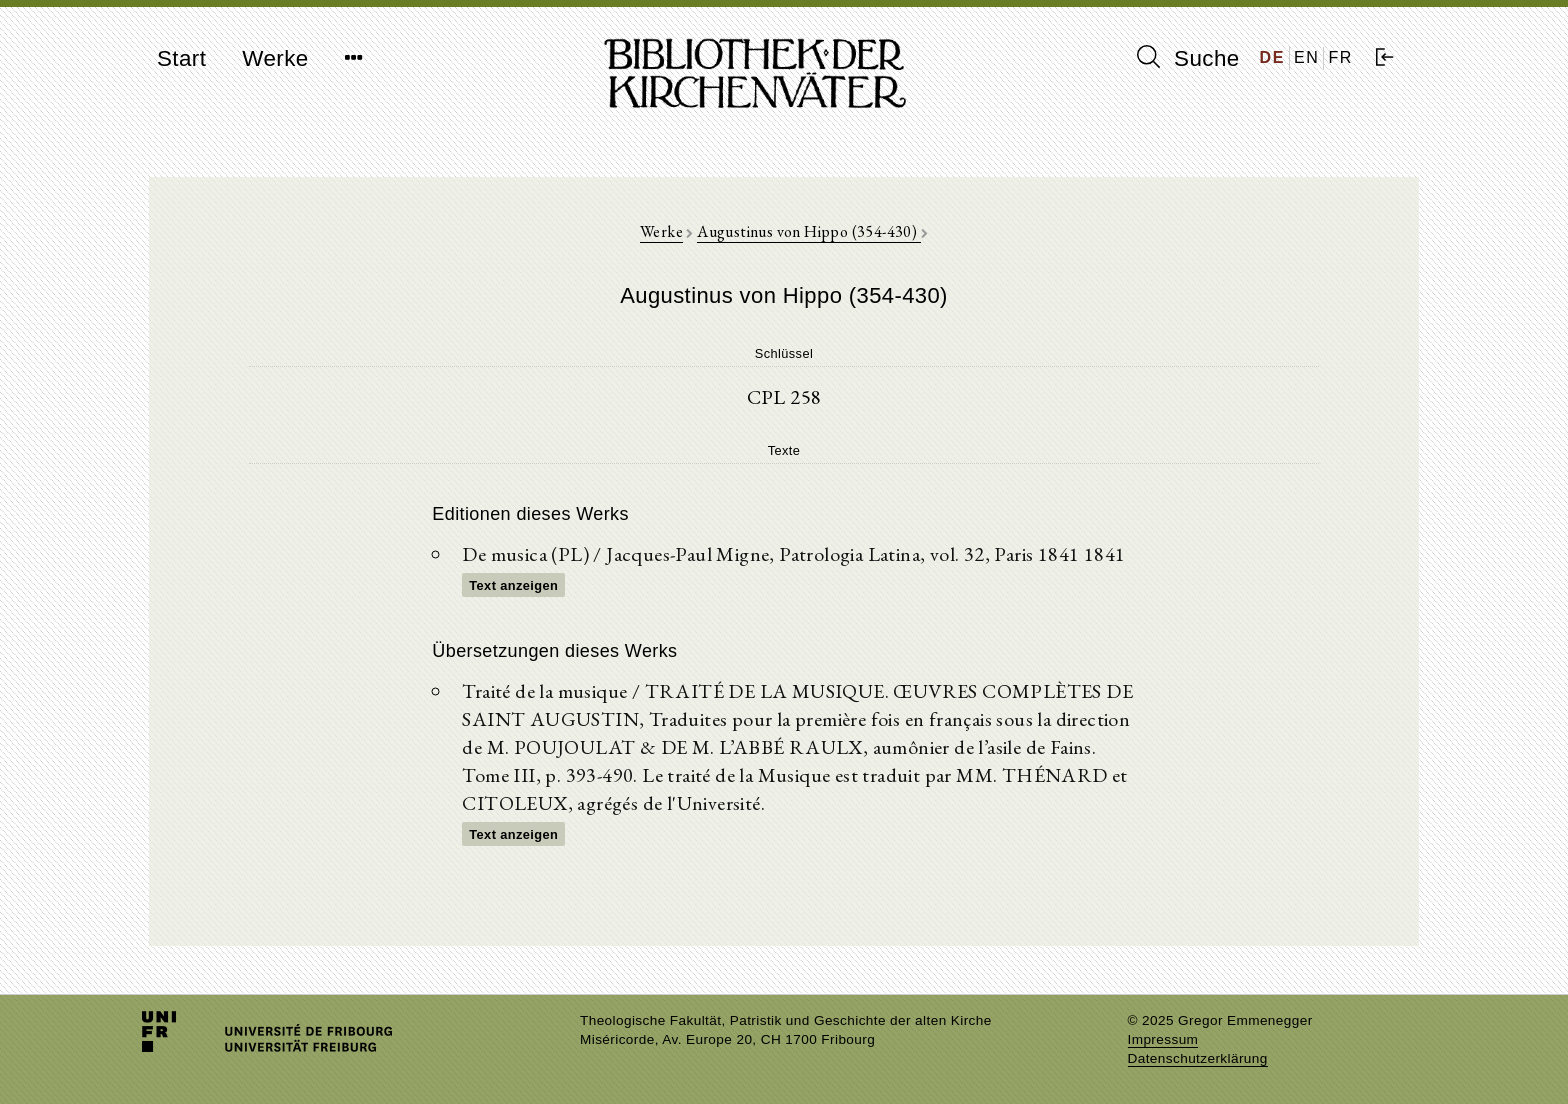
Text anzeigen (513, 585)
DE (1272, 57)
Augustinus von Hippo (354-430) (808, 231)
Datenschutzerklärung (1198, 1058)
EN (1306, 57)
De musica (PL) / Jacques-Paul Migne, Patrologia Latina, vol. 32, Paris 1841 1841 (793, 554)
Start (181, 58)
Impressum (1163, 1039)
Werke (275, 58)
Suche (1188, 58)
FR (1340, 57)
